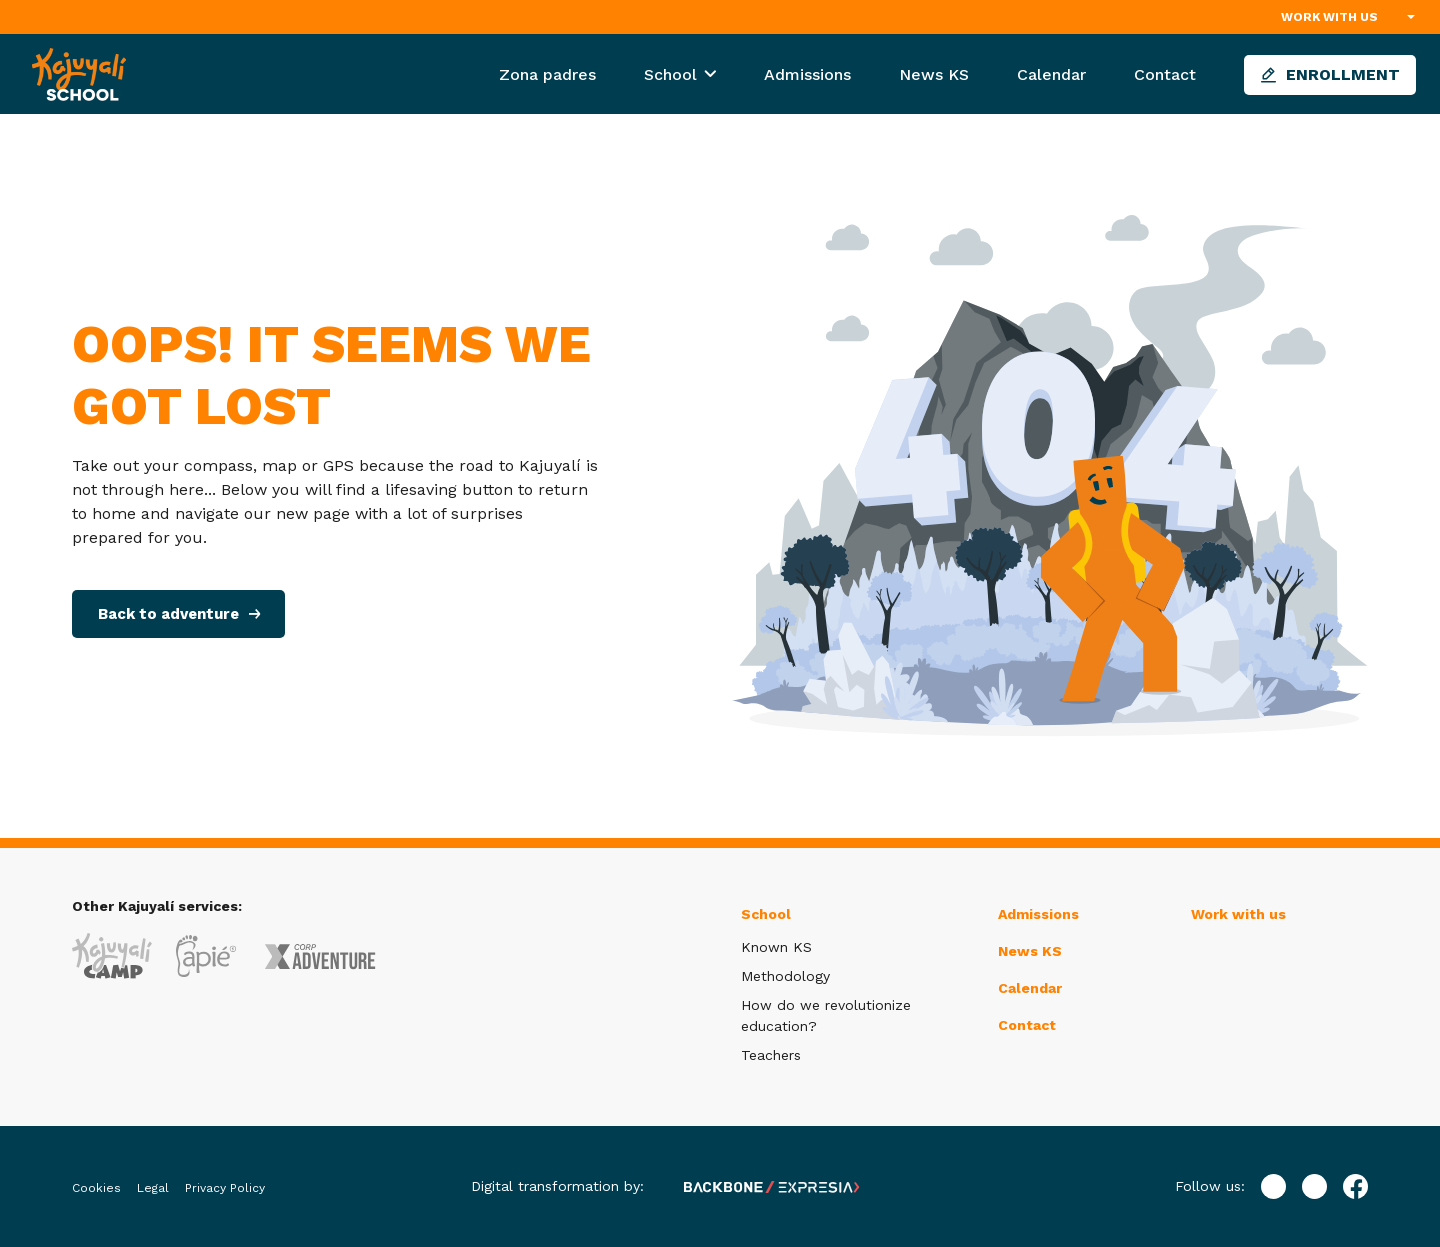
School (673, 74)
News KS (934, 74)
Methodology (785, 976)
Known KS (776, 947)
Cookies (96, 1188)
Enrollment (1330, 74)
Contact (1165, 74)
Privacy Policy (225, 1188)
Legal (153, 1188)
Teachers (771, 1055)
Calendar (1051, 74)
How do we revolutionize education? (826, 1015)
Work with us (1329, 17)
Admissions (807, 74)
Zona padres (547, 74)
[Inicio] (79, 73)
